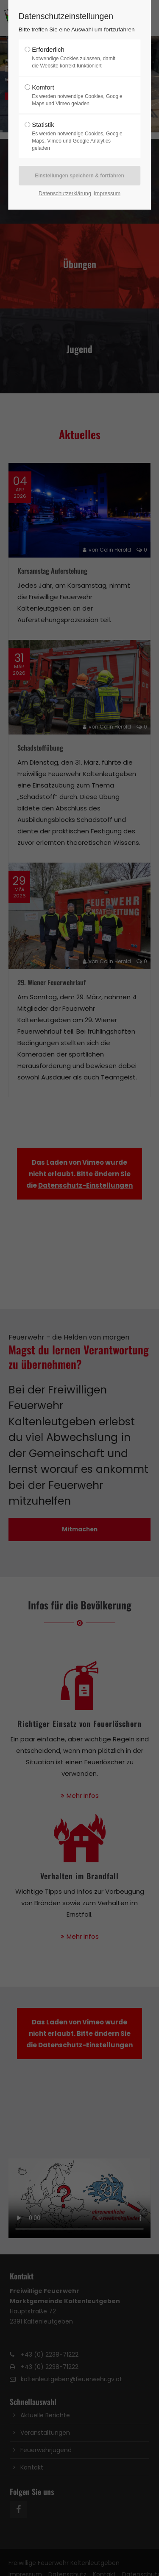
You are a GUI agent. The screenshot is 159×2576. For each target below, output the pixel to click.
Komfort (77, 95)
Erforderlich (77, 58)
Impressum (107, 193)
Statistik (77, 136)
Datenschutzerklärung (65, 193)
